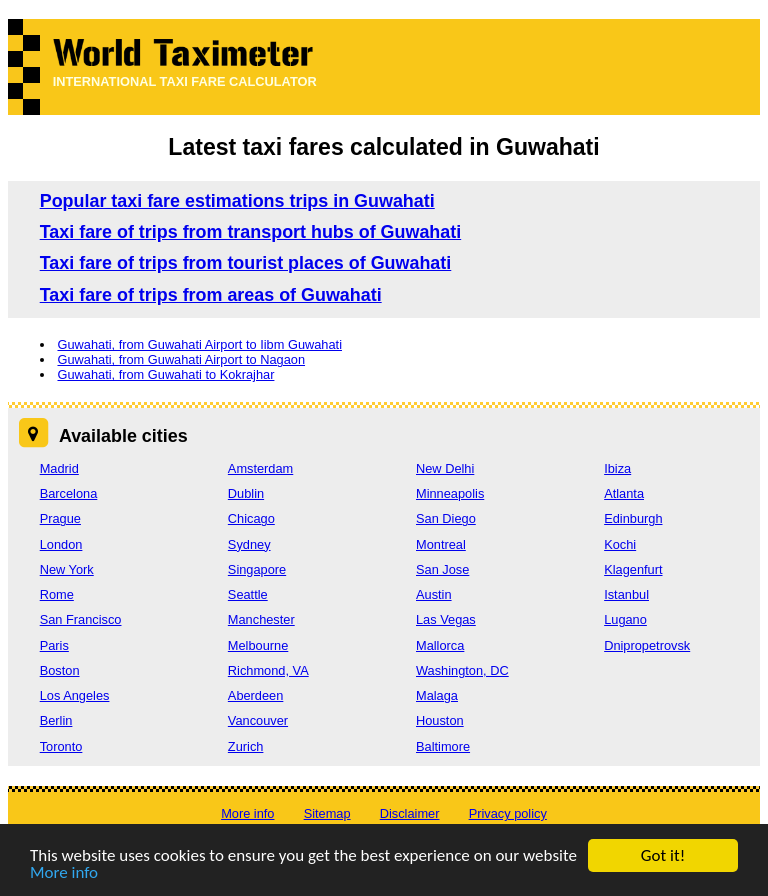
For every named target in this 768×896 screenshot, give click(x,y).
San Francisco (81, 619)
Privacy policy (508, 813)
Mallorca (440, 645)
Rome (57, 594)
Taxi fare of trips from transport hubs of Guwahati (251, 232)
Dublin (246, 493)
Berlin (56, 720)
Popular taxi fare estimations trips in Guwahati (237, 201)
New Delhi (445, 468)
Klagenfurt (633, 569)
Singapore (257, 569)
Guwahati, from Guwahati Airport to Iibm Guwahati (199, 344)
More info (64, 873)
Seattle (248, 594)
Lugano (625, 619)
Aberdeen (256, 695)
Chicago (251, 518)
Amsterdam (260, 468)
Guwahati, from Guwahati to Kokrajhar (165, 374)
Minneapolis (450, 493)
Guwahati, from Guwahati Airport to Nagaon (181, 359)
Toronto (61, 746)
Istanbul (626, 594)
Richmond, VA (268, 670)
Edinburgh (633, 518)
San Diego (446, 518)
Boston (60, 670)
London (61, 544)
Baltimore (443, 746)
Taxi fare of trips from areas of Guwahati (211, 295)
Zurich (246, 746)
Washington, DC (462, 670)
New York (67, 569)
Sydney (249, 544)
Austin (434, 594)
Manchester (261, 619)
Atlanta (624, 493)
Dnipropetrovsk (647, 645)
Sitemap (327, 813)
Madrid (59, 468)
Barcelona (69, 493)
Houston (440, 720)
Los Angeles (75, 695)
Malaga (437, 695)
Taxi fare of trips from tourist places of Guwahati (246, 263)
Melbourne (258, 645)
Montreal (441, 544)
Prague (60, 518)
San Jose (442, 569)
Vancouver (258, 720)
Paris (54, 645)
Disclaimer (410, 813)
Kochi (620, 544)
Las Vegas (446, 619)
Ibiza (617, 468)
